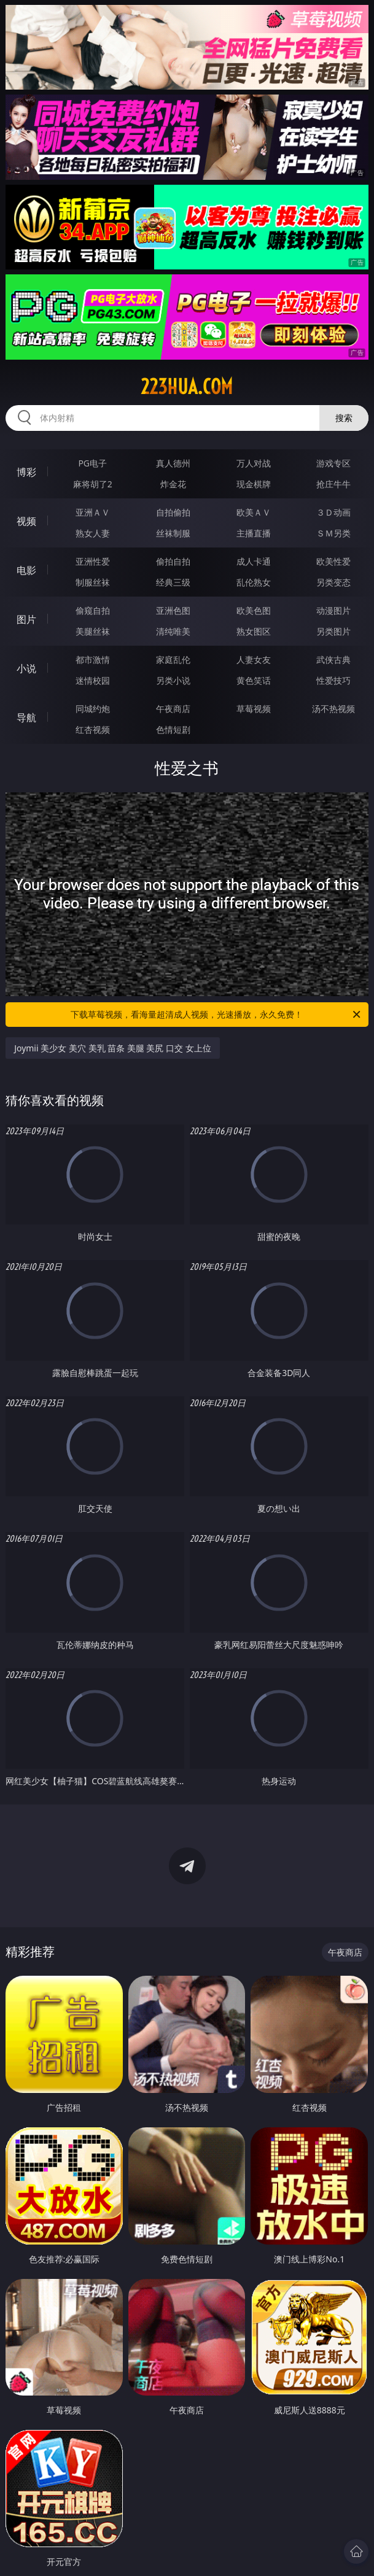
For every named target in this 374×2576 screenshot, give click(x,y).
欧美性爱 (333, 561)
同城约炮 (93, 708)
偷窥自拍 (93, 610)
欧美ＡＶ (253, 512)
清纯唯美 (173, 631)
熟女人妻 (93, 533)
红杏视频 (93, 729)
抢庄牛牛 (333, 484)
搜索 (344, 418)
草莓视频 (253, 708)
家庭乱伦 (173, 659)
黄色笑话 (253, 680)
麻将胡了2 (92, 484)
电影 (26, 570)
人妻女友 (253, 659)
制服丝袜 (93, 582)
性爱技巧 (333, 680)
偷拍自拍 (173, 561)
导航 (26, 717)
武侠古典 (333, 659)
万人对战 (253, 463)
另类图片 (333, 631)
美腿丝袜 (93, 631)
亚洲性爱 (93, 561)
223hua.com (187, 386)
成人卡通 (253, 561)
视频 (26, 521)
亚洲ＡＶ (93, 512)
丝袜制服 (173, 533)
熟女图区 (253, 631)
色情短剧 (173, 729)
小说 (26, 668)
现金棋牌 (253, 484)
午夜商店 (173, 708)
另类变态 (333, 582)
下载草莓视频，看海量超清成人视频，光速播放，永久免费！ (216, 1014)
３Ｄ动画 (333, 512)
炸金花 (173, 484)
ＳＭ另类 (333, 533)
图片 (26, 619)
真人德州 (173, 463)
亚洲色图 (173, 610)
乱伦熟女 (253, 582)
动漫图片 (333, 610)
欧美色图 (253, 610)
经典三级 (173, 582)
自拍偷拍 (173, 512)
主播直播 (253, 533)
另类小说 (173, 680)
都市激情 (93, 659)
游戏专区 (333, 463)
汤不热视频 (333, 708)
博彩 (26, 472)
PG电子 (92, 463)
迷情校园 (93, 680)
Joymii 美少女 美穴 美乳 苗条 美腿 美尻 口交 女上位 (112, 1048)
